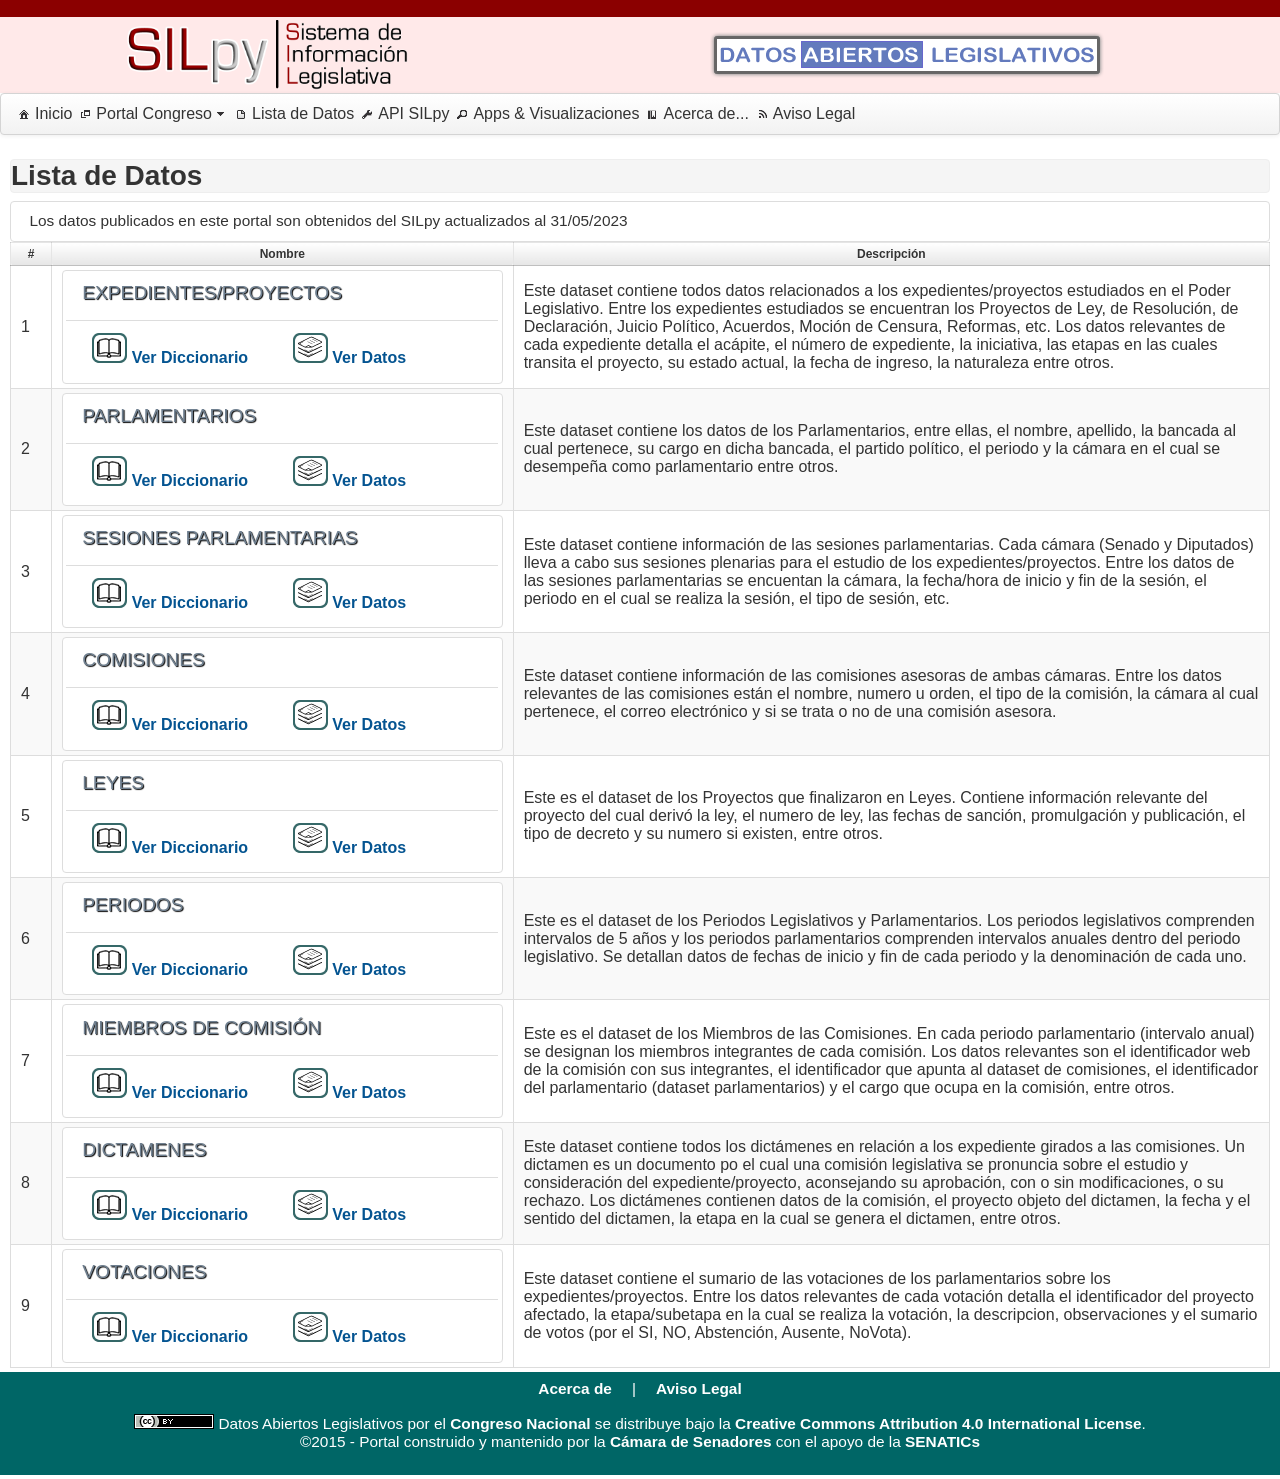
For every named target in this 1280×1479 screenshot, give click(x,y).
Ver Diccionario (187, 357)
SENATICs (942, 1441)
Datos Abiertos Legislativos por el (330, 1423)
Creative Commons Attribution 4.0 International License (938, 1423)
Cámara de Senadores (691, 1441)
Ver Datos (367, 357)
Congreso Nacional (520, 1423)
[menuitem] (41, 114)
